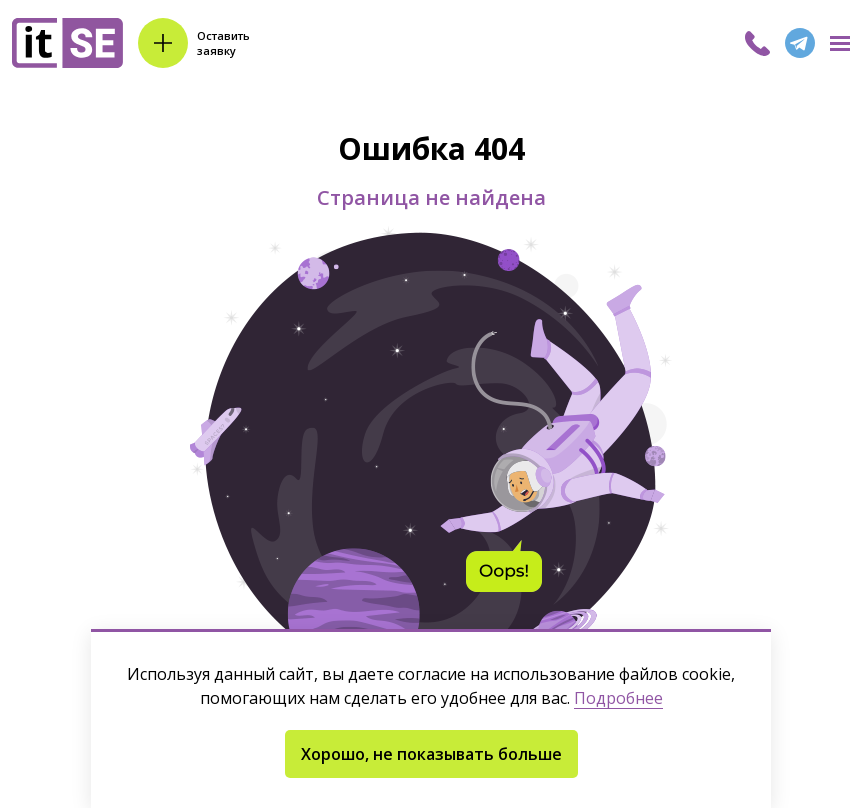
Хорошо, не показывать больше (431, 754)
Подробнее (618, 698)
